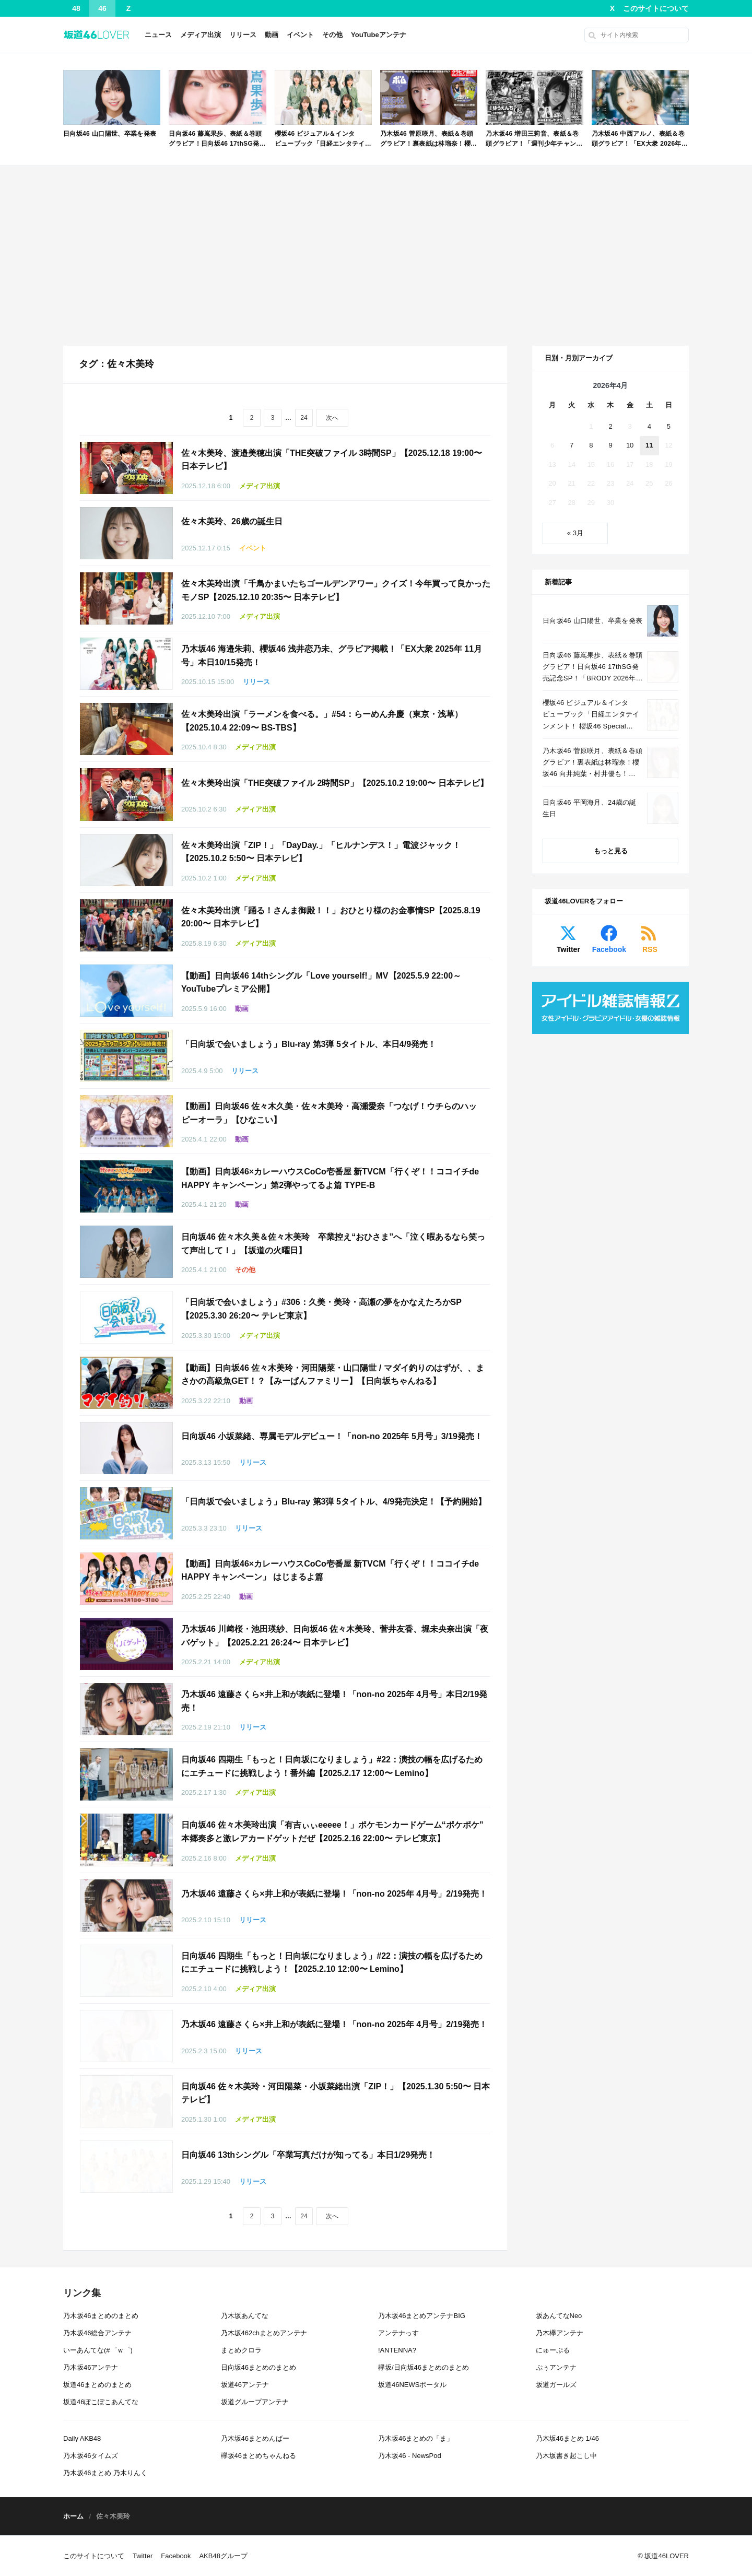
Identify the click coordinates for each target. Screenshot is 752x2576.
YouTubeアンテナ (378, 35)
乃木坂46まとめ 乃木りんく (105, 2473)
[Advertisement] (376, 256)
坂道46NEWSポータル (412, 2385)
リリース (242, 35)
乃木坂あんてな (244, 2316)
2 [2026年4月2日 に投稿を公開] (610, 426)
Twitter (568, 949)
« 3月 (575, 533)
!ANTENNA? (397, 2350)
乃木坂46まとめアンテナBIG (421, 2316)
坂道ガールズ (556, 2385)
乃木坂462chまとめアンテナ (264, 2333)
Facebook (609, 949)
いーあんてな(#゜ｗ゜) (98, 2350)
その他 (332, 35)
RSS (649, 949)
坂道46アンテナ (245, 2385)
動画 (271, 35)
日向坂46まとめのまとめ (258, 2367)
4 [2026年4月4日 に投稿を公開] (649, 426)
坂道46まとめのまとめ (97, 2385)
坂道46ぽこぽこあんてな (100, 2402)
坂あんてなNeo (559, 2316)
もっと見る (611, 851)
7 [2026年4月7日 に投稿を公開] (571, 445)
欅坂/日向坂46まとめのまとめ (423, 2367)
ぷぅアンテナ (556, 2367)
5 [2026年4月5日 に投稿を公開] (669, 426)
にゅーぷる (553, 2350)
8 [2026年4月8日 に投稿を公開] (591, 445)
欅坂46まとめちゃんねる (258, 2456)
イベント (300, 35)
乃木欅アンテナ (559, 2333)
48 (76, 8)
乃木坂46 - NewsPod (409, 2456)
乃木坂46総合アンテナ (97, 2333)
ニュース (158, 35)
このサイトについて (656, 8)
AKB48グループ (223, 2556)
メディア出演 (200, 35)
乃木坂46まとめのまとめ (100, 2316)
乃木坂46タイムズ (90, 2456)
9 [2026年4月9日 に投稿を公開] (610, 445)
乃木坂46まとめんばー (255, 2438)
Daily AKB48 (82, 2438)
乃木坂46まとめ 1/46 (567, 2438)
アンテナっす (398, 2333)
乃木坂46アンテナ (90, 2367)
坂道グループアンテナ (255, 2402)
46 (102, 8)
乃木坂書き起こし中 (566, 2456)
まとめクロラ (241, 2350)
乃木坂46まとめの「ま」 (415, 2438)
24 (303, 417)
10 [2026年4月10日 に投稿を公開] (629, 445)
